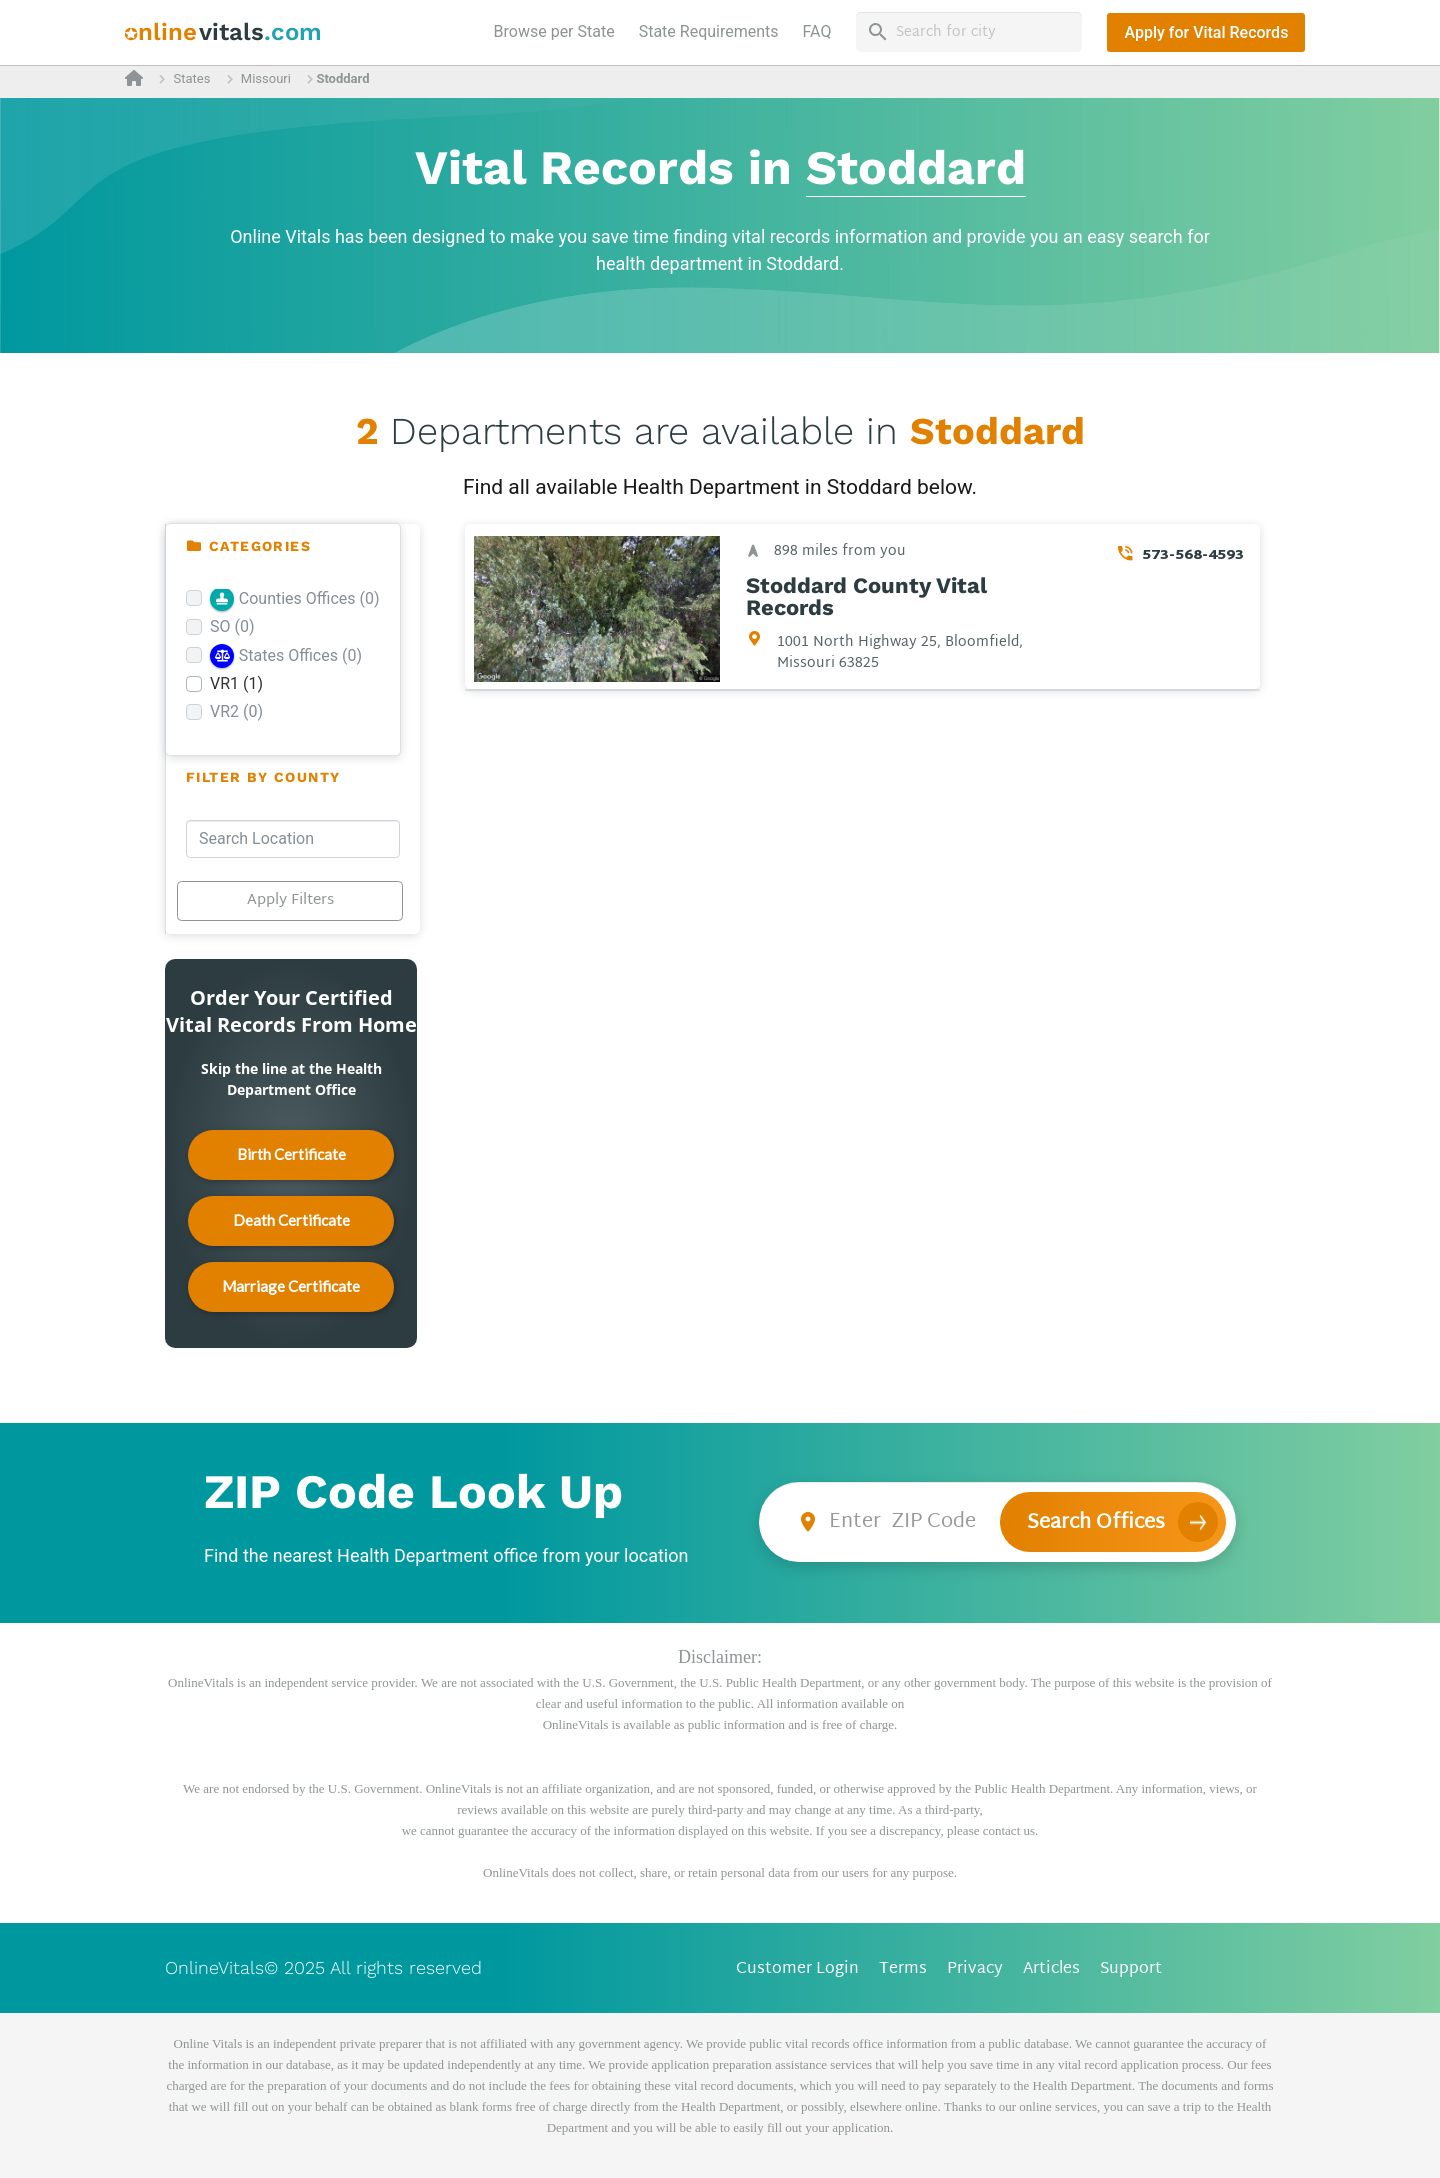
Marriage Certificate (291, 1286)
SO (232, 626)
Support (1131, 1969)
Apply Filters (290, 900)
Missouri (266, 78)
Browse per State (558, 30)
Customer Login (797, 1969)
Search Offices (1096, 1523)
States (191, 78)
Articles (1051, 1969)
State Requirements (709, 31)
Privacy (975, 1969)
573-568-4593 (1193, 555)
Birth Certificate (291, 1154)
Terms (903, 1969)
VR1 (236, 683)
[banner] (223, 32)
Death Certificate (291, 1220)
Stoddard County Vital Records (866, 597)
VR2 (236, 711)
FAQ (817, 31)
